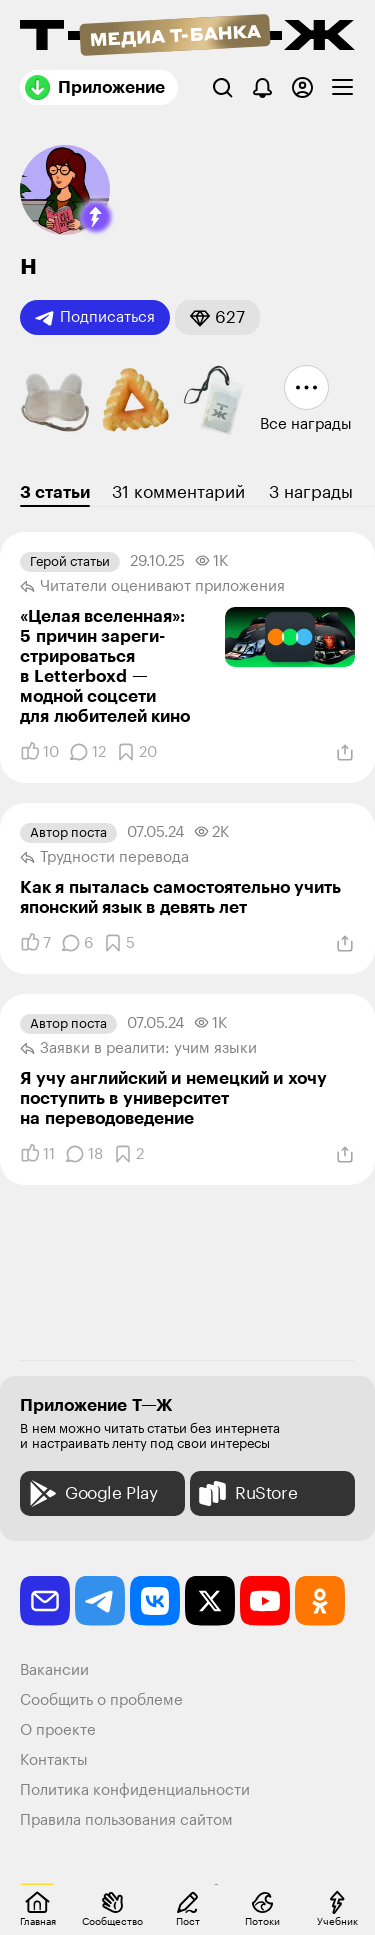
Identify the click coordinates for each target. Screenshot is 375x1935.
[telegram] (100, 1601)
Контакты (54, 1760)
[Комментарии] (87, 752)
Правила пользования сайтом (126, 1820)
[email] (45, 1601)
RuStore (246, 1493)
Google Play (91, 1493)
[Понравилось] (39, 752)
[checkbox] (342, 87)
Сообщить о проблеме (101, 1700)
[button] (96, 217)
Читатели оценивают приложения (152, 587)
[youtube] (265, 1601)
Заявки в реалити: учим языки (138, 1049)
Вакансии (54, 1670)
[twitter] (210, 1601)
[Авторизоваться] (302, 87)
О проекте (58, 1730)
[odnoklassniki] (320, 1601)
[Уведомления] (262, 87)
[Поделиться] (345, 753)
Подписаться (95, 318)
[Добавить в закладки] (136, 752)
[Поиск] (222, 87)
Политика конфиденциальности (135, 1790)
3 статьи (55, 492)
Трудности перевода (104, 858)
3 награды (311, 492)
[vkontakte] (155, 1601)
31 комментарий (178, 492)
